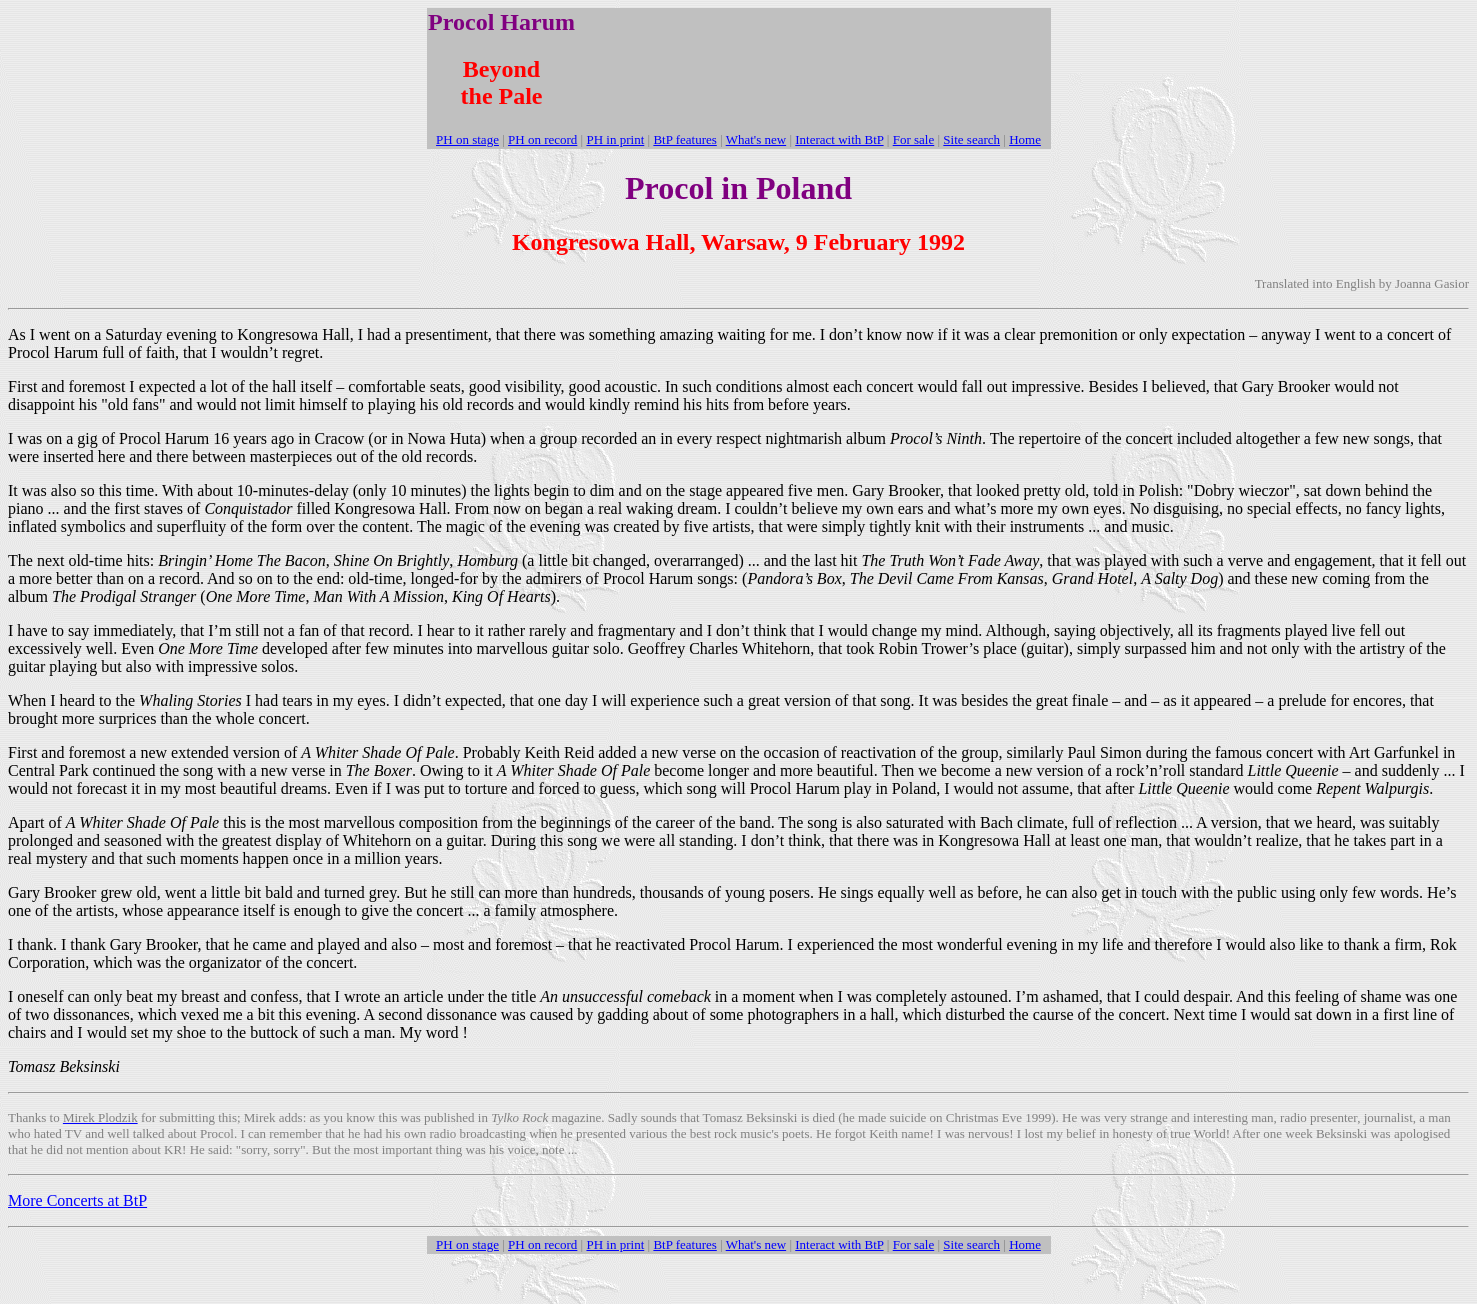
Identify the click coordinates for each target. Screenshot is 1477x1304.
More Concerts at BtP (77, 1200)
